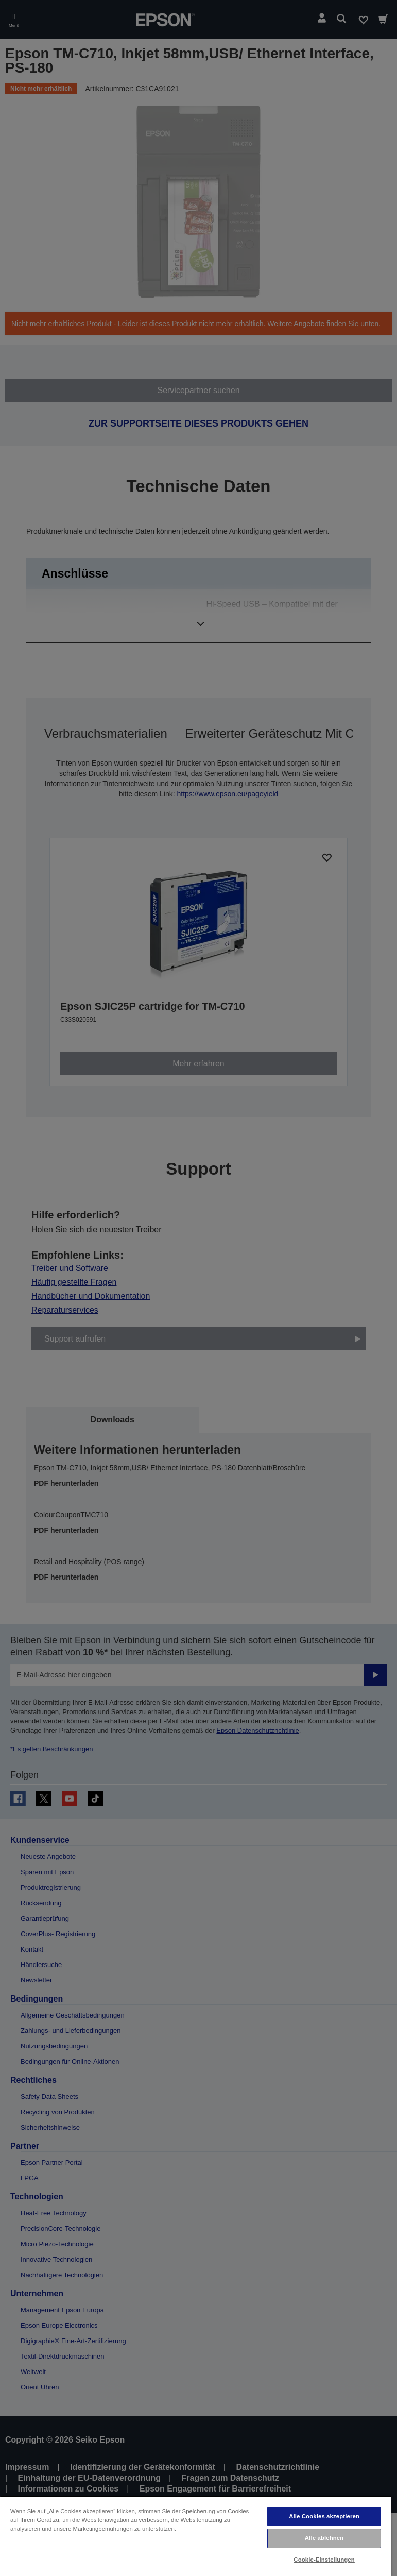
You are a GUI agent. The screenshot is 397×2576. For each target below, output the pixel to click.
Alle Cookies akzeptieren (324, 2516)
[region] (195, 2536)
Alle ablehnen (324, 2538)
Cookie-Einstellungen (324, 2559)
